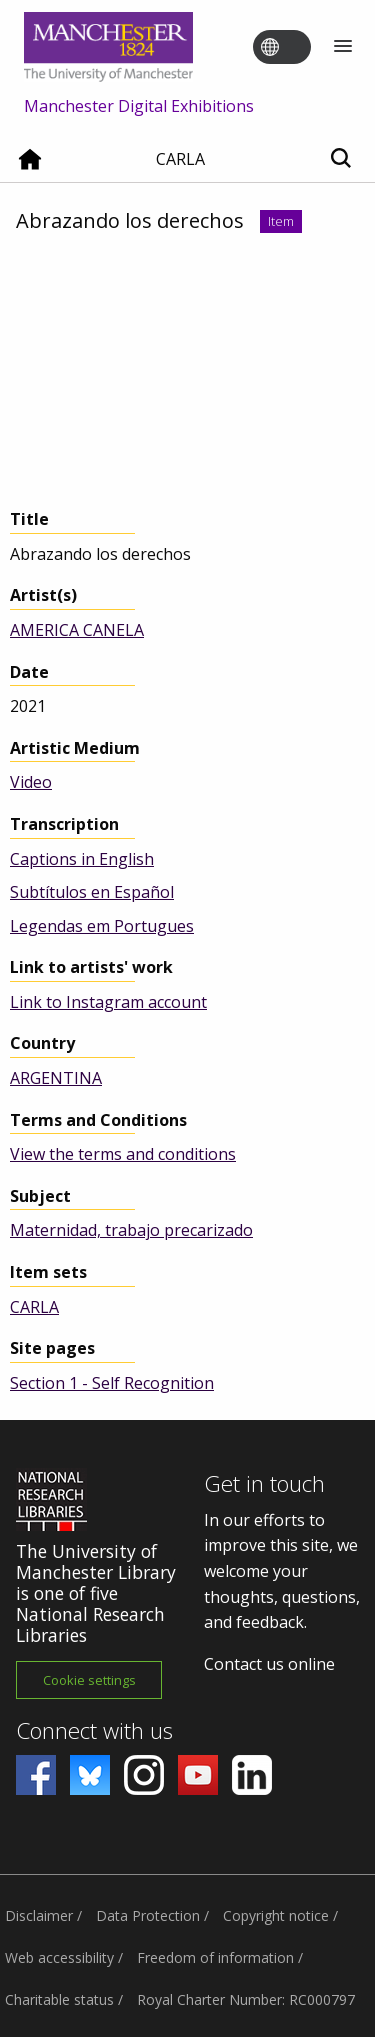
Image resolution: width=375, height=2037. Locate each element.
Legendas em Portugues (102, 926)
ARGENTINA (56, 1078)
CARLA (34, 1307)
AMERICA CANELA (77, 630)
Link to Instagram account (108, 1002)
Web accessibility (59, 1957)
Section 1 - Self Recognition (112, 1383)
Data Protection (148, 1915)
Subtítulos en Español (92, 892)
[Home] (30, 167)
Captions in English (82, 859)
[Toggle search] (340, 159)
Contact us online (269, 1664)
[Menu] (343, 47)
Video (31, 782)
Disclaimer (39, 1915)
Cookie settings (89, 1680)
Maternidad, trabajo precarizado (131, 1230)
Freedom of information (215, 1957)
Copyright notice (276, 1915)
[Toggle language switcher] (295, 48)
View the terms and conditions (123, 1154)
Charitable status (59, 1999)
